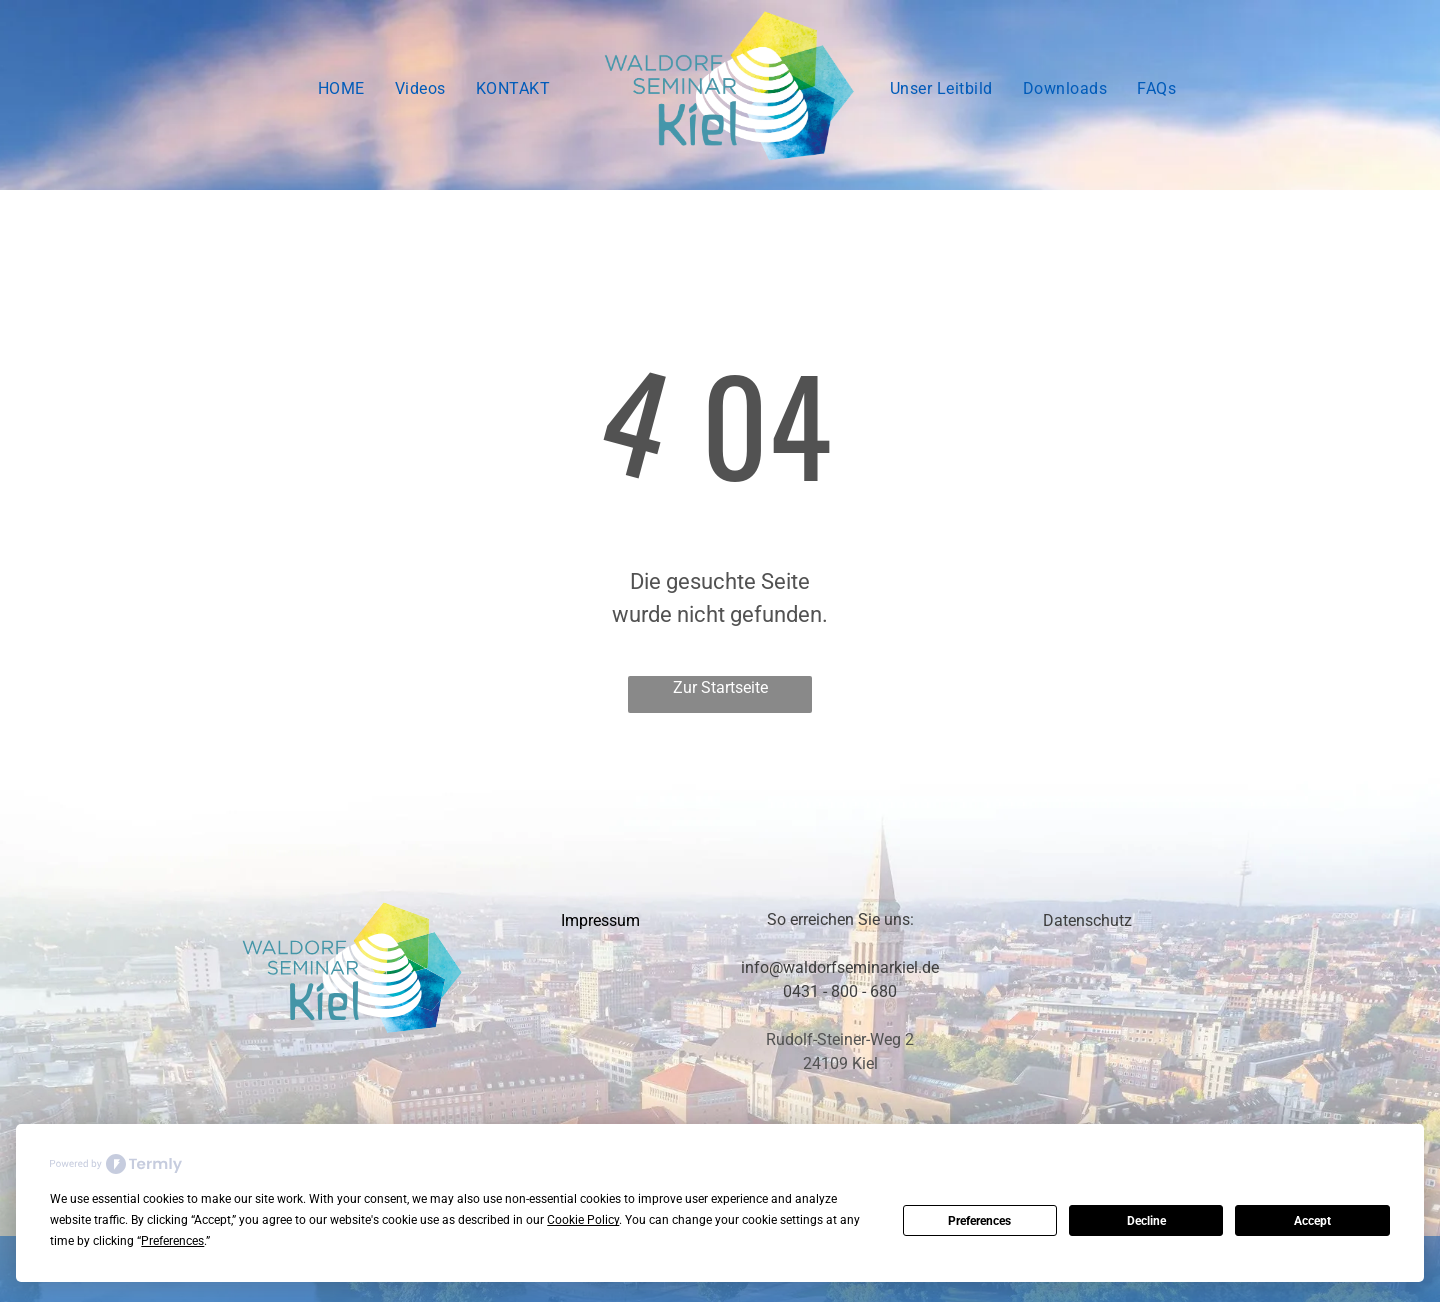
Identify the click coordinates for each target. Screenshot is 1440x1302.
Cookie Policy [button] (583, 1220)
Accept (1312, 1221)
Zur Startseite (720, 687)
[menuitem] (341, 89)
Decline (1146, 1221)
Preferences (979, 1221)
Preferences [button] (172, 1241)
